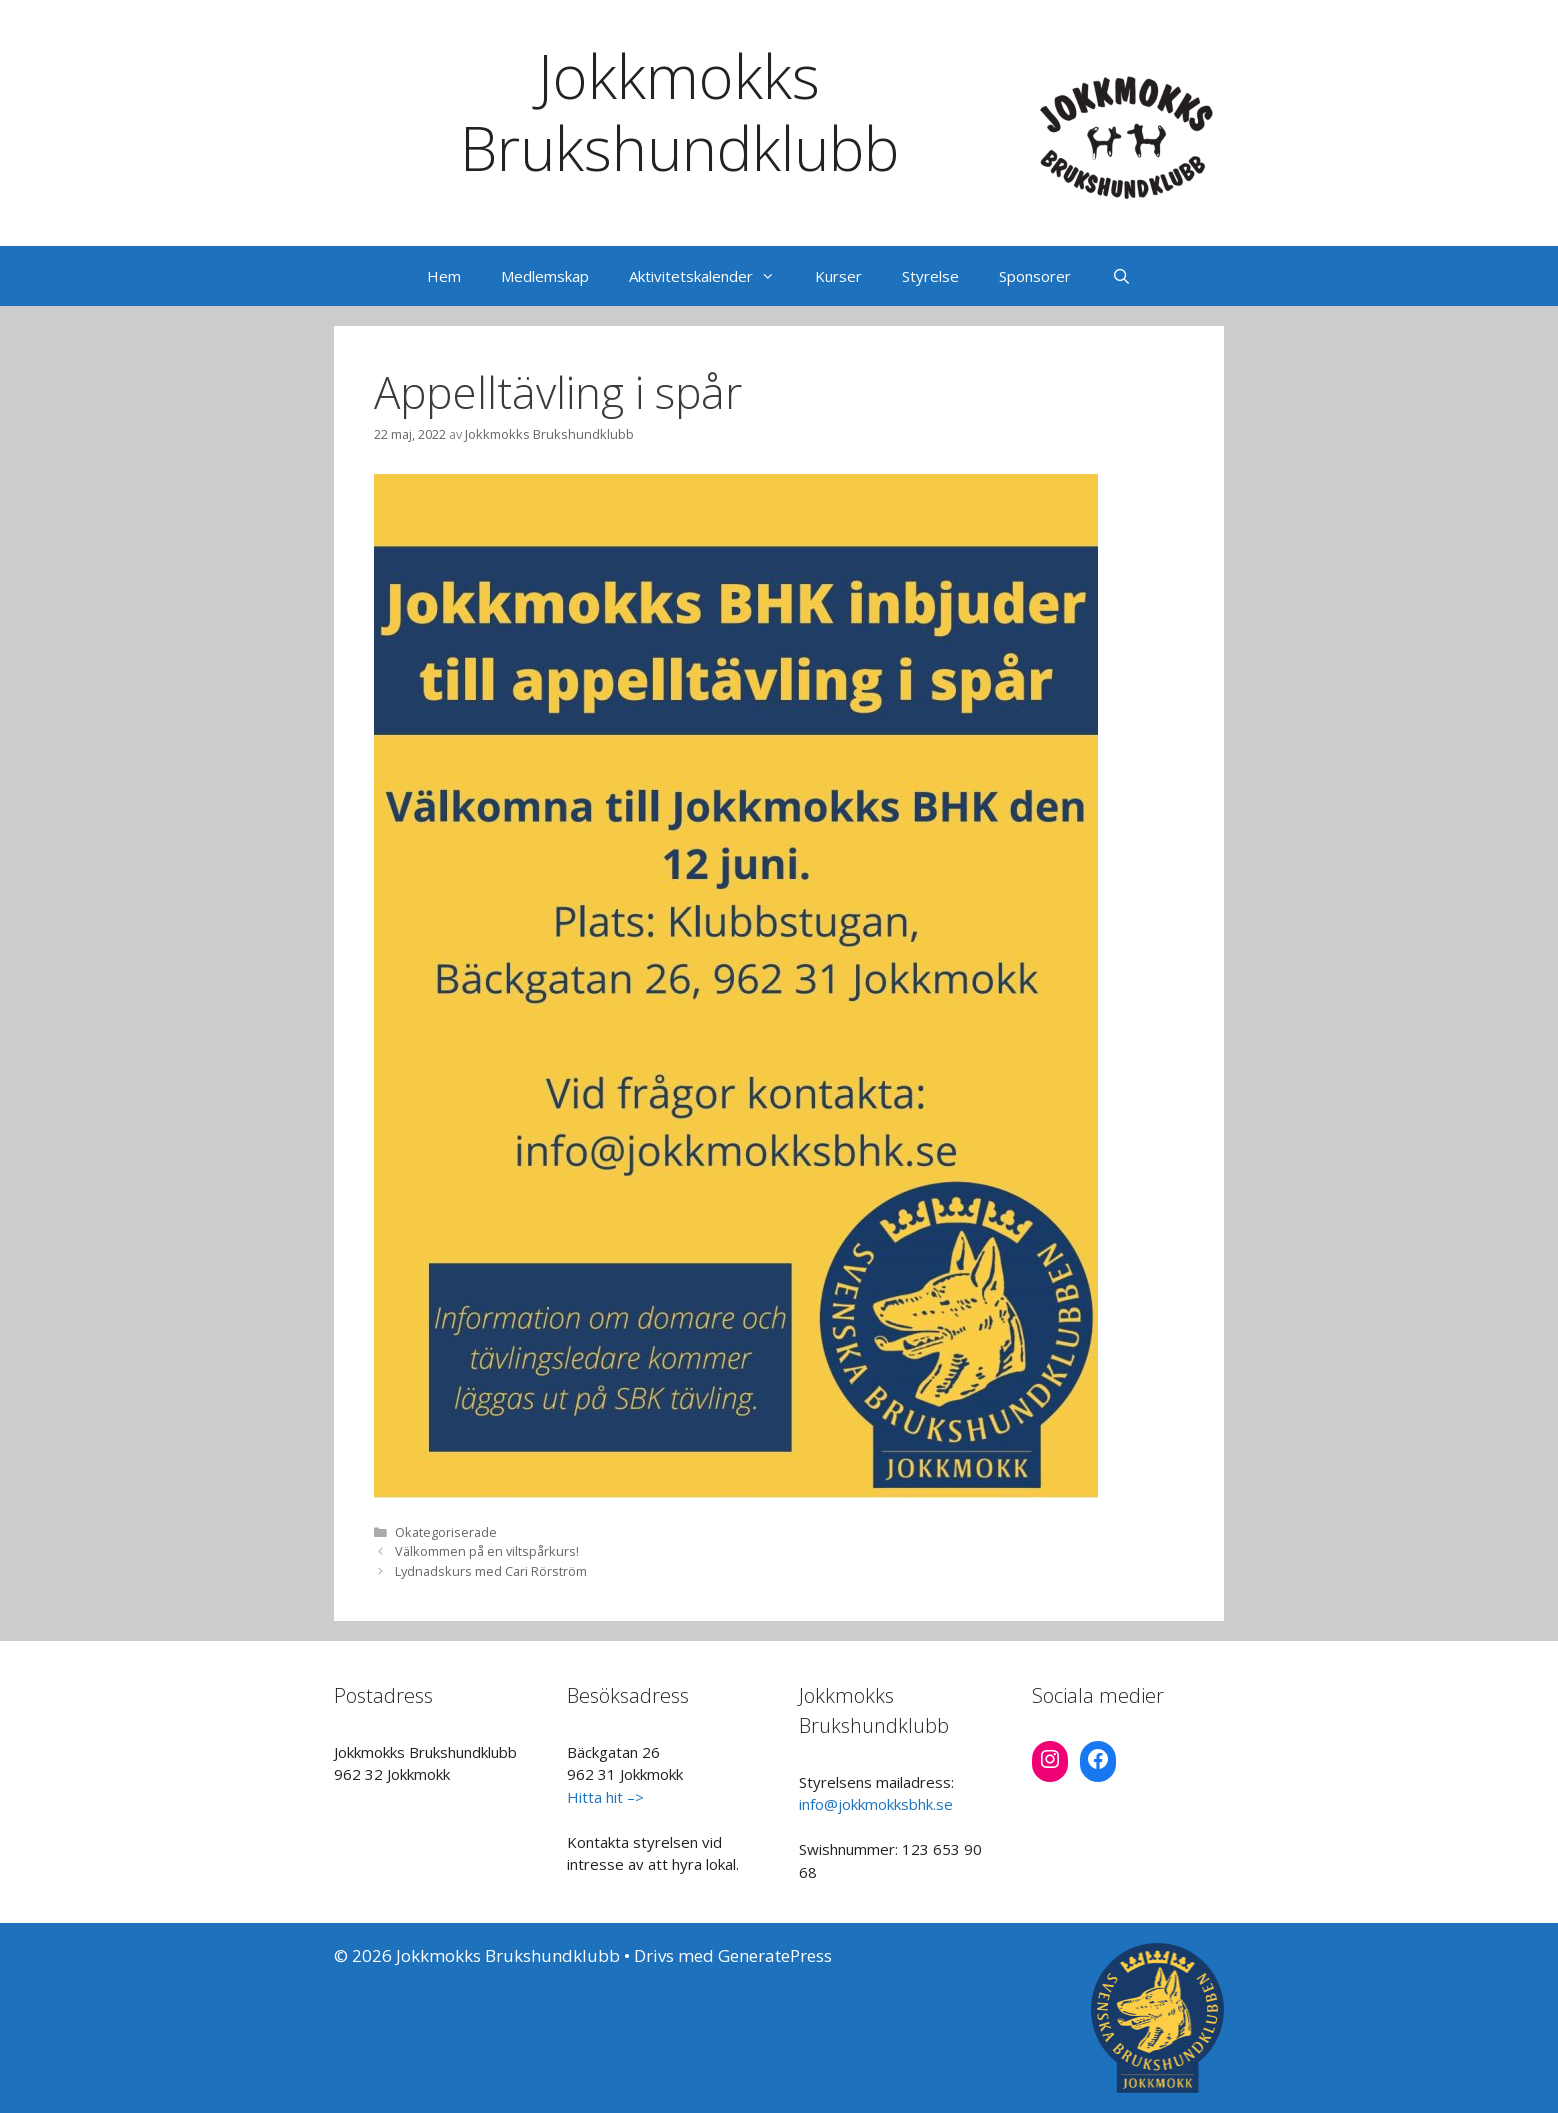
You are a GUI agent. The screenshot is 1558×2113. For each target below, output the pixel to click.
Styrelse (930, 276)
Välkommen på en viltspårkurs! (487, 1551)
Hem (444, 276)
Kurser (838, 276)
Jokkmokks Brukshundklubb (679, 112)
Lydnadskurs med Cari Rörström (491, 1571)
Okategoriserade (446, 1532)
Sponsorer (1035, 276)
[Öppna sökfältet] (1120, 276)
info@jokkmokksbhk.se (876, 1804)
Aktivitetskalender (712, 276)
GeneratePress (775, 1955)
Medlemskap (545, 276)
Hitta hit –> (605, 1797)
